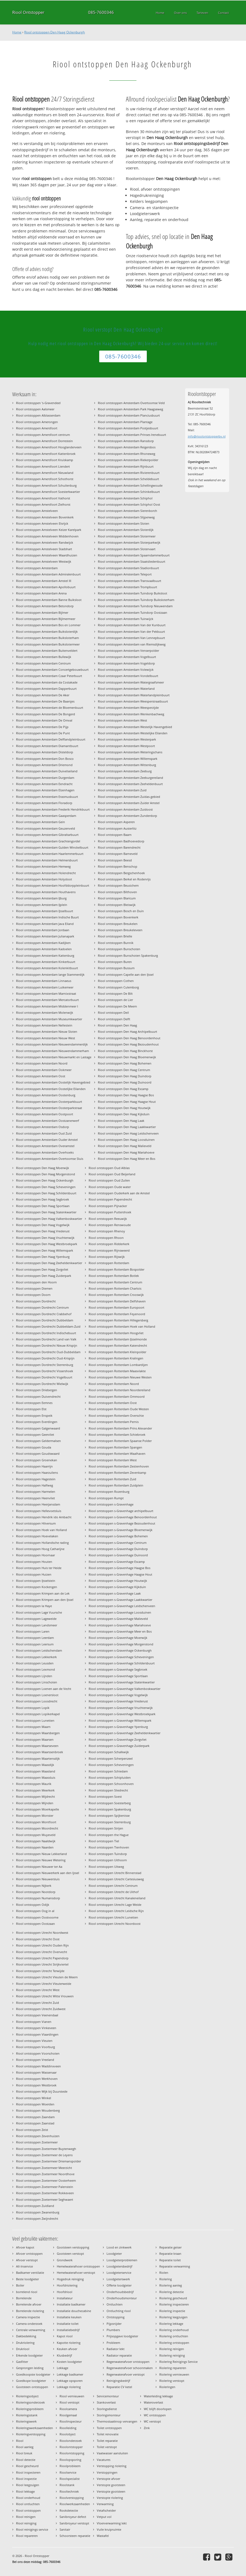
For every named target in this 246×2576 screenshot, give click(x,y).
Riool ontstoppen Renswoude (110, 1225)
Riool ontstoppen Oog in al (35, 1911)
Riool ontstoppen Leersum (35, 1644)
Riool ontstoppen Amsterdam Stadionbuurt (128, 568)
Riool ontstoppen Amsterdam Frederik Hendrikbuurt (53, 809)
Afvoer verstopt (27, 2260)
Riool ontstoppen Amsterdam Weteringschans (130, 752)
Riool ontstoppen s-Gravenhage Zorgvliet (118, 1739)
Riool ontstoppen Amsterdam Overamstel (45, 1146)
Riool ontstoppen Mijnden (34, 1803)
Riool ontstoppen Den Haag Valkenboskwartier (49, 1219)
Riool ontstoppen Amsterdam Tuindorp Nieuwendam (135, 606)
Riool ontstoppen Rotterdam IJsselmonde (118, 1339)
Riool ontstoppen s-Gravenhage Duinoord (118, 1555)
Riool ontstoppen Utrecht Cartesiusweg (116, 1879)
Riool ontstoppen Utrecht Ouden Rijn (42, 1945)
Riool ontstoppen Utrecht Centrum (113, 1886)
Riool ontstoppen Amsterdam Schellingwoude (130, 485)
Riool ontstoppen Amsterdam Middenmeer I (47, 1006)
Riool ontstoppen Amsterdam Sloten (123, 523)
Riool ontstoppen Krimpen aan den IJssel (44, 1600)
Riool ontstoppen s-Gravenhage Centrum (118, 1543)
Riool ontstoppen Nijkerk (33, 1886)
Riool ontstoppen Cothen (116, 981)
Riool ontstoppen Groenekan (36, 1460)
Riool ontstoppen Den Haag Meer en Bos (126, 1159)
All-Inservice (24, 2266)
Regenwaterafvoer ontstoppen (128, 2362)
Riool (19, 2441)
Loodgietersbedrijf (119, 2266)
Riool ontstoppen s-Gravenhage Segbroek (118, 1669)
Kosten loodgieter (69, 2362)
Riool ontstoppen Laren (32, 1631)
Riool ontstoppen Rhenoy (107, 1231)
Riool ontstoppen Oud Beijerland (112, 1174)
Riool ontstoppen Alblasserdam (38, 415)
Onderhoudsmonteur (122, 2298)
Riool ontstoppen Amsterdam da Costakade (46, 682)
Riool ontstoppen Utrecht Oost (38, 1939)
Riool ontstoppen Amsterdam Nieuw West (45, 1038)
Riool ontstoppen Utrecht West (38, 1990)
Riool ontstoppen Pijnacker (108, 1206)
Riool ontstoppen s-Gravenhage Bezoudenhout (122, 1523)
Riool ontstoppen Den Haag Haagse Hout (127, 1102)
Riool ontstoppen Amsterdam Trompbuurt (127, 587)
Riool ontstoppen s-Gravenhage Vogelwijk (118, 1695)
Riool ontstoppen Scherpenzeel (111, 1758)
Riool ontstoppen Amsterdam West (122, 720)
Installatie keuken (69, 2317)
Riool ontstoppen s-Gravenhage (111, 1504)
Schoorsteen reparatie (75, 2536)
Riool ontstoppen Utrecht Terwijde (40, 1971)
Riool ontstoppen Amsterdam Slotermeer (126, 536)
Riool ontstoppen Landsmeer (36, 1625)
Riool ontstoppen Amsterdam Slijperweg (126, 517)
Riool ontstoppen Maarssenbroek (39, 1752)
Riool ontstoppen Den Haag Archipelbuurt (127, 1031)
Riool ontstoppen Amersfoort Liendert (43, 466)
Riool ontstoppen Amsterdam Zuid (122, 790)
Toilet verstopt (107, 2447)
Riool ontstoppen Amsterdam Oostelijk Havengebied (53, 1082)
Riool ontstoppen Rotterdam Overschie (116, 1415)
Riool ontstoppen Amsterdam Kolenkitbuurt (47, 968)
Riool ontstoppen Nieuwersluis (38, 1879)
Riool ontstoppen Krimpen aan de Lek (43, 1593)
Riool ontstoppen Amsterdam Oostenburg (45, 1095)
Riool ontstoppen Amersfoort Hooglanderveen (49, 447)
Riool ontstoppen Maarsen (35, 1739)
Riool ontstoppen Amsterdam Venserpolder (128, 650)
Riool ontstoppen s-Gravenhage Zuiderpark (119, 1746)
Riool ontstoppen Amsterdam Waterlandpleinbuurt (134, 695)
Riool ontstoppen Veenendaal (37, 2015)
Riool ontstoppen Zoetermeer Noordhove (45, 2174)
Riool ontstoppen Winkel (33, 2098)
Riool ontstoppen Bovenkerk (118, 917)
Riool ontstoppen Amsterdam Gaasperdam (46, 816)
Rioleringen (167, 2387)
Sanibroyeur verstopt (74, 2523)
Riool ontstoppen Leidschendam (39, 1650)
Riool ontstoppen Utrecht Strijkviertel (42, 1964)
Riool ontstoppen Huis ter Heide (38, 1568)
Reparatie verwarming (174, 2266)
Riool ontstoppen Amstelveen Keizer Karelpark (48, 530)
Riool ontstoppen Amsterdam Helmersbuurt (47, 860)
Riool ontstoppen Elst (31, 1409)
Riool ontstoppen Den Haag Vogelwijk (43, 1225)
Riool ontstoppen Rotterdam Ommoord (117, 1396)
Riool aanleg (24, 2447)
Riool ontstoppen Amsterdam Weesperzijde (128, 708)
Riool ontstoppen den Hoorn (36, 1282)
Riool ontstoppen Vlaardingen (37, 2034)
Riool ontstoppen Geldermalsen (38, 1441)
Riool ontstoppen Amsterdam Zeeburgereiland (130, 778)
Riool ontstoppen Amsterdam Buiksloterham (47, 638)
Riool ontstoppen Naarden (35, 1847)
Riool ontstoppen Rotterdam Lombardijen (118, 1365)
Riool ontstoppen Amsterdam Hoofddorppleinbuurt (52, 885)
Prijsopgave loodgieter (122, 2336)
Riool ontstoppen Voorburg (35, 2047)
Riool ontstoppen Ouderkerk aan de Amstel (119, 1193)
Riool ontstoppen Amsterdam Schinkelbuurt (129, 492)
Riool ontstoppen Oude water (110, 1187)
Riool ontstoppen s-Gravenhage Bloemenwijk (120, 1530)
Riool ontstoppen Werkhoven (37, 2079)
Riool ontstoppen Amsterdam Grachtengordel (48, 841)
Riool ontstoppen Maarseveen (37, 1746)
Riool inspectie (26, 2479)
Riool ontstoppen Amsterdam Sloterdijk (126, 530)
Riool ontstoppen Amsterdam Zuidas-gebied (129, 797)
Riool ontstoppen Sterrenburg (110, 1822)
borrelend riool (26, 2292)
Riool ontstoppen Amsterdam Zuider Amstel (129, 803)
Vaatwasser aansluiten (112, 2453)
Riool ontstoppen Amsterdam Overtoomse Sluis (49, 1159)
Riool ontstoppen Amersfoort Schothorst (44, 479)
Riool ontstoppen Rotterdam (109, 1263)
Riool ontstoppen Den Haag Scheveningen (46, 1187)
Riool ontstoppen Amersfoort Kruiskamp (44, 460)
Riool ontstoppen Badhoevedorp (121, 841)
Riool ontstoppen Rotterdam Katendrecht (118, 1345)
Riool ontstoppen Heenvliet (35, 1498)
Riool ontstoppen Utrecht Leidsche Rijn (116, 1911)
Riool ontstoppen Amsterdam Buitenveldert (46, 650)
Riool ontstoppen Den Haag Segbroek (42, 1199)
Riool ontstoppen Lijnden (34, 1676)
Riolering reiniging (172, 2355)
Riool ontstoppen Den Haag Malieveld (124, 1146)
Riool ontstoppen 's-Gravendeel (38, 403)
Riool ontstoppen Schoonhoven (111, 1784)
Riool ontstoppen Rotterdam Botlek (114, 1276)
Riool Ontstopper (28, 12)
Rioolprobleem (70, 2466)
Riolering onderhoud (174, 2330)
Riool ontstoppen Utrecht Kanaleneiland (117, 1898)
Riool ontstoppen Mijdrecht (35, 1796)
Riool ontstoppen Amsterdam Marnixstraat (46, 993)
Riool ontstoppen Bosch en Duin (121, 911)
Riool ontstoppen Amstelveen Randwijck (44, 542)
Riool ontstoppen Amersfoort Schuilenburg (46, 485)
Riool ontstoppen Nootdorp (35, 1892)
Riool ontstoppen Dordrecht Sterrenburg (44, 1365)
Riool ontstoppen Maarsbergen (38, 1733)
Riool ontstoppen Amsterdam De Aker (42, 695)
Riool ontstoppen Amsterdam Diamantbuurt (47, 746)
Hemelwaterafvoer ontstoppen (78, 2266)
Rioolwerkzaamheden (75, 2504)
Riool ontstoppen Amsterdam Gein (40, 822)
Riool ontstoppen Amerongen (37, 422)
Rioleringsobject (27, 2396)
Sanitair (65, 2529)
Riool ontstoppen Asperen (116, 822)
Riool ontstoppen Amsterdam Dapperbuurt (46, 688)
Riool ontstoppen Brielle (115, 936)
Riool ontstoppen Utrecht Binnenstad (115, 1873)
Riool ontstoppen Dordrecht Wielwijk (42, 1384)
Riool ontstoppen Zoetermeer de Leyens (44, 2155)
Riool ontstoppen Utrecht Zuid (37, 2003)
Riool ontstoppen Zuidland (35, 2206)
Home (16, 32)
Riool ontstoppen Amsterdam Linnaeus (43, 981)
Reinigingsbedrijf (118, 2381)
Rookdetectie (69, 2510)
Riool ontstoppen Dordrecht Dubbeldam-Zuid (48, 1326)
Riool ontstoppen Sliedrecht (108, 1790)
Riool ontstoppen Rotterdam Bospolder (116, 1269)
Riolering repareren (172, 2368)
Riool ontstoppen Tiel (104, 1841)
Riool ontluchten (28, 2504)
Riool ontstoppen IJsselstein (35, 1581)
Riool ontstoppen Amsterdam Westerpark (127, 739)
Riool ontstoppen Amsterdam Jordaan (42, 930)
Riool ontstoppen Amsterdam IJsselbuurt (44, 911)
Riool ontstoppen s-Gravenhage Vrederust (118, 1701)
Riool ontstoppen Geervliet (35, 1434)
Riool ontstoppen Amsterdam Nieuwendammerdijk (52, 1044)
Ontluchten (115, 2304)
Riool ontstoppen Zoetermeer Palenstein (44, 2187)
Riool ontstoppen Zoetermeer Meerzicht (44, 2168)
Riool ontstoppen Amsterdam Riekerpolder (128, 460)
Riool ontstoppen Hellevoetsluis (38, 1511)
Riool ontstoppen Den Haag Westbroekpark (46, 1244)
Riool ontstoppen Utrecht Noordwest (42, 1933)
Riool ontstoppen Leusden (35, 1663)
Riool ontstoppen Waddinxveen (38, 2066)
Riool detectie (25, 2460)
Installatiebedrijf (68, 2330)
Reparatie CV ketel (119, 2387)
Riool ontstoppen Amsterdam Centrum (43, 663)
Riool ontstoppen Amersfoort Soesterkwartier (48, 492)
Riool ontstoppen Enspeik (34, 1415)
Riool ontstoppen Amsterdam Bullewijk (43, 657)
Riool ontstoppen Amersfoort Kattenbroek (46, 454)
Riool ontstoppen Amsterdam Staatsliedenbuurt (131, 561)
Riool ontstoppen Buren (115, 962)
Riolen (163, 2272)
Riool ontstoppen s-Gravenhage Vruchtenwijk (121, 1708)
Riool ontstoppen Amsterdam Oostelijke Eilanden (51, 1089)
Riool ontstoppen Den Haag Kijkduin (124, 1114)
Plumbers (113, 2330)
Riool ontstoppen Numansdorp (38, 1898)
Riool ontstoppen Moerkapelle (37, 1809)
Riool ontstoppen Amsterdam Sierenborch (127, 511)
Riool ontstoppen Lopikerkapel (38, 1714)
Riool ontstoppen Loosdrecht (36, 1701)
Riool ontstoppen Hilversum (36, 1523)
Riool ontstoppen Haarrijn (34, 1466)
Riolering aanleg (170, 2285)
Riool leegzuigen (27, 2485)
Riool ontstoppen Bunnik (115, 943)
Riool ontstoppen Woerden (35, 2104)
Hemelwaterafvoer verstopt (76, 2272)
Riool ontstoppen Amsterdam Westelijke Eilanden (132, 733)
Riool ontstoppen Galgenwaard (38, 1428)
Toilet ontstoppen (109, 2428)
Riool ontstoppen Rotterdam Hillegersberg (118, 1320)
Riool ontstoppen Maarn (33, 1727)
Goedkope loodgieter (31, 2381)
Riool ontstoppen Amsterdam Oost (40, 1076)
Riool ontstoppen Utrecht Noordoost (115, 1924)
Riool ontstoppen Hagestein (35, 1479)
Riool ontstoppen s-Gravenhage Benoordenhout (123, 1517)
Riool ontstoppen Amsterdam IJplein (41, 905)
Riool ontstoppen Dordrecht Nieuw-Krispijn (46, 1345)
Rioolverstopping (72, 2498)
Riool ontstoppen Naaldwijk (35, 1841)
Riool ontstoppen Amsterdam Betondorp (45, 606)
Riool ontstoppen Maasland (35, 1771)
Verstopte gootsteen (111, 2485)
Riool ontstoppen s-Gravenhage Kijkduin (117, 1587)
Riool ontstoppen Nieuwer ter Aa (39, 1867)
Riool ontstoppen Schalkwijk (109, 1752)
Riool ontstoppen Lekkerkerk (36, 1657)
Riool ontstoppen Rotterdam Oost (113, 1403)
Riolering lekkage (171, 2324)
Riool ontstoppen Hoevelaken (37, 1536)
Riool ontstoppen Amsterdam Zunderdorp (127, 816)
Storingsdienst (107, 2409)
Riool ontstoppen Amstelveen (37, 511)
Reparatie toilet (170, 2260)
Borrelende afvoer (28, 2304)
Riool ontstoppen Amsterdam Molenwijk (44, 1012)
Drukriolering (25, 2343)
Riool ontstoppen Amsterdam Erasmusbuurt (47, 797)
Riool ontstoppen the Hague (109, 1835)
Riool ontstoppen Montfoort (36, 1822)
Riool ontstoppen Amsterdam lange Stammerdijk (50, 974)
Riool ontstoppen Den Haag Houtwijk (124, 1108)
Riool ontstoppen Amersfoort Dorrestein (44, 441)
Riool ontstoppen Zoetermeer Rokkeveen (45, 2193)
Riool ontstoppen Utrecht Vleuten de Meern (47, 1977)
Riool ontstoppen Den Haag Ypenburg (43, 1257)
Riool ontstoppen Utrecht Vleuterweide (43, 1984)
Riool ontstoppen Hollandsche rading (42, 1543)
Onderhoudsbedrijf (120, 2292)
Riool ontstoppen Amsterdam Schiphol (125, 498)
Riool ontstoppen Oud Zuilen (109, 1180)
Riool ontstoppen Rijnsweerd (109, 1250)
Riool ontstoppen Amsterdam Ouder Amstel (47, 1140)
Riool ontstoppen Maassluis (35, 1777)
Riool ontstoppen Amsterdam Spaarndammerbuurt (134, 555)
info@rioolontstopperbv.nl (207, 436)
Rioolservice (68, 2472)
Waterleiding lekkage (158, 2396)
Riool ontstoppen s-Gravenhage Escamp (117, 1562)
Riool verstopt (69, 2402)
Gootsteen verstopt (70, 2253)
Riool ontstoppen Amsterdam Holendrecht (46, 873)
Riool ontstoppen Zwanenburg (37, 2212)
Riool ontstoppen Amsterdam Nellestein (44, 1025)
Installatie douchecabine (74, 2311)
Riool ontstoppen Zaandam (35, 2117)
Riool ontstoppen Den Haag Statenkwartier (46, 1212)
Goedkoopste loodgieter (33, 2374)
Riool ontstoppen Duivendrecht (38, 1396)
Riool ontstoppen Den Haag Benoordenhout (129, 1038)
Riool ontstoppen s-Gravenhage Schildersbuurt (122, 1663)
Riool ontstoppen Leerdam (35, 1638)
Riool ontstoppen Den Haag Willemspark (44, 1250)
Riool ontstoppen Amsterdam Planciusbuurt (129, 415)
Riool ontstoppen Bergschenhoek (121, 873)
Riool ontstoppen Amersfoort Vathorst (43, 498)
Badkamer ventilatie (30, 2272)
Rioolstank (67, 2485)
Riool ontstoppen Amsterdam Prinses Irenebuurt (132, 435)
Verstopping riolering (111, 2466)
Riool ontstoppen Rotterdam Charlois (115, 1288)
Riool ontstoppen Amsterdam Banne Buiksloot (49, 600)
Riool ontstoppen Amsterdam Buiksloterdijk (47, 631)
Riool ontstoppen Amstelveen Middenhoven (47, 536)
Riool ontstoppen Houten (34, 1562)
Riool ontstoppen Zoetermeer (37, 2142)
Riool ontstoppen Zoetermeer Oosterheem (46, 2180)
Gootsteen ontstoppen (32, 2387)
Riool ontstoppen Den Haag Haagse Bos (126, 1095)
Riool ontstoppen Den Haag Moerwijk (42, 1168)
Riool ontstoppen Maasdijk (35, 1765)
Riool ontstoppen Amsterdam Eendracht (44, 784)
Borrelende (24, 2298)
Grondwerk (65, 2260)
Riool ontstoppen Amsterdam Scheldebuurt (128, 479)
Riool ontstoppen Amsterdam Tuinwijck (125, 619)
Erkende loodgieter (29, 2355)
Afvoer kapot (25, 2247)
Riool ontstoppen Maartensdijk (38, 1758)
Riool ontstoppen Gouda (33, 1447)
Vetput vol (104, 2517)
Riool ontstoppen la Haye (34, 1606)
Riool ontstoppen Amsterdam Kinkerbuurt (45, 962)
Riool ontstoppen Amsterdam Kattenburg (45, 955)
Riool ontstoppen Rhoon (106, 1238)
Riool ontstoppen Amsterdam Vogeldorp (126, 663)
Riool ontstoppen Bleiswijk (117, 905)
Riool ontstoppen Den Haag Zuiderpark (43, 1276)
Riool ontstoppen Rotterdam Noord (114, 1384)
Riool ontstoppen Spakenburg (110, 1809)
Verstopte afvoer (108, 2479)
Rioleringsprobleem (29, 2409)
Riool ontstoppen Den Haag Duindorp (124, 1076)
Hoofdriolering (67, 2285)
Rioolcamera (68, 2409)
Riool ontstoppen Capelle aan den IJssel (126, 974)
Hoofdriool (64, 2292)
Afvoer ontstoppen (29, 2253)
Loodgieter (114, 2253)
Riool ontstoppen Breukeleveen (120, 930)
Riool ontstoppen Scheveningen (111, 1765)
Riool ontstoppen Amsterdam (37, 568)
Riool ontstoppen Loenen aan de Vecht (43, 1689)
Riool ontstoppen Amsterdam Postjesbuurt (128, 428)
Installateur (65, 2298)
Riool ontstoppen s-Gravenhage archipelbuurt (121, 1511)
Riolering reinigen (171, 2349)
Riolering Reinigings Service (178, 2362)
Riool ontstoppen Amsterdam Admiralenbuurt (48, 574)
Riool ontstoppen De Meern (117, 1006)
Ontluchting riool (119, 2311)
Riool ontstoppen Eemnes (34, 1403)
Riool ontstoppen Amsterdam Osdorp (42, 1127)
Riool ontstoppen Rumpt (106, 1498)
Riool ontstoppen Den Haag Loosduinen (126, 1140)
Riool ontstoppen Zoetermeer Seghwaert (44, 2199)
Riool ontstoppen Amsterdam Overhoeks (45, 1152)
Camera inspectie (28, 2317)
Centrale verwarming (30, 2330)
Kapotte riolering (68, 2343)
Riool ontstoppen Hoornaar (35, 1555)
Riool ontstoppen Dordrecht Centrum (42, 1307)
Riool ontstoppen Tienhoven (109, 1847)
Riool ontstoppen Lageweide (36, 1619)
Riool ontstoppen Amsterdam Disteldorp (44, 752)
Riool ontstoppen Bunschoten (119, 949)
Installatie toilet (68, 2324)
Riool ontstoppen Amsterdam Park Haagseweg (130, 409)
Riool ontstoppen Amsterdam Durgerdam (45, 778)
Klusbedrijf (64, 2355)
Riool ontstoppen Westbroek (36, 2085)
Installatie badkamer (71, 2304)
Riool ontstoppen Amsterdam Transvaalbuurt (129, 581)
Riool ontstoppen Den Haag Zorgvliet (42, 1269)
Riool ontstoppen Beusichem (118, 885)
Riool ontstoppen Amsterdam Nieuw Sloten (46, 1031)
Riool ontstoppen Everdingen (36, 1422)
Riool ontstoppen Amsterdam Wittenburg (127, 765)
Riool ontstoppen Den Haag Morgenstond (45, 1174)
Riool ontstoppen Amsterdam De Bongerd (45, 714)
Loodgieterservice (119, 2272)
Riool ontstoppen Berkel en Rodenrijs (124, 879)
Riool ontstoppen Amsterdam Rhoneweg (126, 454)
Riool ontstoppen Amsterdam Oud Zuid (44, 1133)
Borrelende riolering (30, 2311)
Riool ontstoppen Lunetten (35, 1720)
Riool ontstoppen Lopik (32, 1708)
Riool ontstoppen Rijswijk (107, 1257)
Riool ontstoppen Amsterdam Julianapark (45, 936)
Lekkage (62, 2368)
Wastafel (103, 2536)
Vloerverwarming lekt (112, 2523)
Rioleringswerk (26, 2421)
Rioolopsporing (70, 2460)
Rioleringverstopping (30, 2434)
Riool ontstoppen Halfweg (34, 1485)
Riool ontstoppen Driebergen (36, 1390)
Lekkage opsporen (70, 2381)
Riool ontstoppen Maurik (33, 1784)
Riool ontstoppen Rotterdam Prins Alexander (120, 1428)
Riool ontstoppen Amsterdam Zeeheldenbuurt (130, 784)
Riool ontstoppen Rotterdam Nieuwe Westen (120, 1377)
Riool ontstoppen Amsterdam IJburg (41, 898)
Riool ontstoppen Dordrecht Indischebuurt (46, 1333)
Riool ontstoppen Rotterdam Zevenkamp (117, 1472)
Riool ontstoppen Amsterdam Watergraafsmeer (131, 682)
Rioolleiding (68, 2428)
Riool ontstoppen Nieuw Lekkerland (41, 1854)
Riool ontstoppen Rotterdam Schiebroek (117, 1434)
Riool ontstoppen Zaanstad (35, 2123)
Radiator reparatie (119, 2355)
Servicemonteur (108, 2396)
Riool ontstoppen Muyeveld (35, 1835)
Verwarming (105, 2504)
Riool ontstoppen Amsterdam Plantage (125, 422)
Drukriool (22, 2349)
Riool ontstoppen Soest (105, 1796)
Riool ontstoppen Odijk (32, 1905)
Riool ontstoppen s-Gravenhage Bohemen (118, 1536)
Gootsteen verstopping (73, 2247)
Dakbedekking (26, 2336)
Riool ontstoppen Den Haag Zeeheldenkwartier (49, 1263)
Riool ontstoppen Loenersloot (37, 1695)
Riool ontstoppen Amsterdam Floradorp (44, 803)
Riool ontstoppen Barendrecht (119, 847)
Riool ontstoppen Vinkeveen (36, 2028)
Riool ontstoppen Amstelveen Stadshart (44, 549)
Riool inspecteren (28, 2472)
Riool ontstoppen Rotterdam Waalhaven (117, 1453)
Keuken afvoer (67, 2349)
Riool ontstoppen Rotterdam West (113, 1460)
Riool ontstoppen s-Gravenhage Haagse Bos (119, 1568)
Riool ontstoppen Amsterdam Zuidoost (125, 809)
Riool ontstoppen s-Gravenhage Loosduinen (120, 1612)
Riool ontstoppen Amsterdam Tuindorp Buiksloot (132, 593)
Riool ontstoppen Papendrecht (110, 1199)
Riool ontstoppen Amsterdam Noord (41, 1063)
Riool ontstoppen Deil (113, 1012)
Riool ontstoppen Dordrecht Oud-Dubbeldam (48, 1352)
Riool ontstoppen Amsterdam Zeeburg (125, 771)
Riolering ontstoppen (174, 2343)
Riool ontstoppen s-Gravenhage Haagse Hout (120, 1574)
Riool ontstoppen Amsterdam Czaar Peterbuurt (49, 676)
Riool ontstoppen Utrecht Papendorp (42, 1958)
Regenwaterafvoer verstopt (126, 2374)
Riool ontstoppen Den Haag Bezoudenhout (128, 1044)
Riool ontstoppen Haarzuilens (37, 1472)
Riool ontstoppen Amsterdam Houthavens (46, 892)
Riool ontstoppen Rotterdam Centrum (115, 1282)
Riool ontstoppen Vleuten (34, 2041)
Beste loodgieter (27, 2279)
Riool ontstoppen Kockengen (36, 1587)
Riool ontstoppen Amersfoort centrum (43, 435)
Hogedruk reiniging (70, 2279)
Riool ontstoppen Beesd (115, 860)
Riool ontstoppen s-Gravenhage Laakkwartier (120, 1600)
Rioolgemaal (68, 2415)
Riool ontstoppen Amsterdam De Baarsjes (45, 701)
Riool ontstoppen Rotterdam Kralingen (116, 1358)
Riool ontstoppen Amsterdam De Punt (43, 733)
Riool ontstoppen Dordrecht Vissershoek (44, 1371)
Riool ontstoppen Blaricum (117, 898)
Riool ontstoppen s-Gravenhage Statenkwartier (122, 1682)
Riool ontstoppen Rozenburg (109, 1491)
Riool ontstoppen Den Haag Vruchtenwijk (45, 1238)
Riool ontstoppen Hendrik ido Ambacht (43, 1517)
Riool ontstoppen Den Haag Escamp (123, 1089)
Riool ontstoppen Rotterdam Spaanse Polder (120, 1441)
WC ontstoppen (155, 2415)
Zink (147, 2428)
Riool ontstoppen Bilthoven (117, 892)
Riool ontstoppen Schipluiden (110, 1777)
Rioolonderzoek (71, 2441)
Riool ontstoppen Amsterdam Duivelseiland (46, 771)
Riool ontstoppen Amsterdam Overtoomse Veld (131, 403)
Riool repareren (27, 2536)
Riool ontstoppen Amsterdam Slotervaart (126, 549)
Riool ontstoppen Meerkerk (35, 1790)
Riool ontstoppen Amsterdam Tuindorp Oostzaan (132, 612)
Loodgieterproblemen (122, 2260)
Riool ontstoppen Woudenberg (38, 2110)
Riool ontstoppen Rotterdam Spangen (115, 1447)
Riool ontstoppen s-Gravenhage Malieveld (118, 1619)
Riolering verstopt (171, 2381)
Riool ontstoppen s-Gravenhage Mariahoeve (120, 1625)
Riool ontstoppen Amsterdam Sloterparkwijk (129, 542)
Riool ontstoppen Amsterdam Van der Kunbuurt (132, 625)
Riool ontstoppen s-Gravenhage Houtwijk (118, 1581)
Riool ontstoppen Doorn (33, 1295)
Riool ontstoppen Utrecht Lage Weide (115, 1905)
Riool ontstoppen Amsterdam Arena (41, 593)
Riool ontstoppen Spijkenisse (109, 1815)
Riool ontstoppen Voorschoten (38, 2053)
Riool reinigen (26, 2517)
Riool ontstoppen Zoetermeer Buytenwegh (46, 2149)
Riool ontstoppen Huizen (33, 1574)
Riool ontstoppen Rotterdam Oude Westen (119, 1409)
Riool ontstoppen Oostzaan (35, 1924)
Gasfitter (22, 2362)
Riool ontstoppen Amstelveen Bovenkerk (45, 517)
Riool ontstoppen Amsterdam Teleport (125, 574)
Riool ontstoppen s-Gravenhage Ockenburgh (120, 1650)
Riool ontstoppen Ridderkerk (109, 1244)
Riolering (165, 2279)
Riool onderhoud (28, 2498)
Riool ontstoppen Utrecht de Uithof (114, 1892)
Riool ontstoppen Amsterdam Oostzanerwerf (47, 1121)
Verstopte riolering (110, 2498)
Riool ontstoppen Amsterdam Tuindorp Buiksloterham (136, 600)
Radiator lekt (115, 2349)
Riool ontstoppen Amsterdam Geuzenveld (45, 828)
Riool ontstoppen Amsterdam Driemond (44, 765)
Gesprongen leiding (29, 2368)
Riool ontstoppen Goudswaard (38, 1453)
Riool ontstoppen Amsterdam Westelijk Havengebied (135, 727)
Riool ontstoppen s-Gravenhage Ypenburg (118, 1727)
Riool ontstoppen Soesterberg (110, 1803)
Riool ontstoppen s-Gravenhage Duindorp (118, 1549)
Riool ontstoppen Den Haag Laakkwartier (127, 1127)
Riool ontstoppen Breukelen (118, 924)
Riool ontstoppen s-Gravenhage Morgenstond (121, 1644)
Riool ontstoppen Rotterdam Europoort (116, 1307)
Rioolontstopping (72, 2453)
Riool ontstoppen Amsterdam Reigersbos (126, 447)
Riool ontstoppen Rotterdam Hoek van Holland (122, 1326)
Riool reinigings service (32, 2529)
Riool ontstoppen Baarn (115, 835)
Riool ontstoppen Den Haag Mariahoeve (126, 1152)
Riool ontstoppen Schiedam (108, 1771)
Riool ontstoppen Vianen (33, 2022)
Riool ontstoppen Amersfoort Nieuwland (44, 473)
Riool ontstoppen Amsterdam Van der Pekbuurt (131, 631)
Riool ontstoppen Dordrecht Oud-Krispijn (45, 1358)
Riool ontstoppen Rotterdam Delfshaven (117, 1301)
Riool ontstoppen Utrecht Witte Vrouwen (45, 1996)
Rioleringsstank (27, 2415)
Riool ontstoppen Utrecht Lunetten (113, 1917)
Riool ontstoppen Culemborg (118, 987)
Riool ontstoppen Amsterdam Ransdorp (126, 441)
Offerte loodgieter (119, 2285)
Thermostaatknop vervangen (117, 2421)
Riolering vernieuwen (174, 2374)
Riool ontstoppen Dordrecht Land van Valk (46, 1339)
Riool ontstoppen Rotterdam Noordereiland (119, 1390)
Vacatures (103, 2460)
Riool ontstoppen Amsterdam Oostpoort (44, 1114)
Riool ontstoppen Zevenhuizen (38, 2136)
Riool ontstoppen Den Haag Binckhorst (125, 1051)
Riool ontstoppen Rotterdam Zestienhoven (119, 1466)
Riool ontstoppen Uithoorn (108, 1860)
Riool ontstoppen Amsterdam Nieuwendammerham (52, 1051)
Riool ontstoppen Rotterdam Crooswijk (116, 1295)
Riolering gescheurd (173, 2298)
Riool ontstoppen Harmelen (35, 1491)
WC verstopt (152, 2421)
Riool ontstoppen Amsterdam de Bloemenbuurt (49, 708)
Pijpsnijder (114, 2324)
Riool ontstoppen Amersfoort (36, 428)
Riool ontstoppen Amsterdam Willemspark (127, 759)
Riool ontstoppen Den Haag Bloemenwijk (127, 1057)
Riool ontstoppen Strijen (106, 1828)
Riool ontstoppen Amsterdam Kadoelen (44, 949)
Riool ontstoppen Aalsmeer (35, 409)
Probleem (113, 2343)
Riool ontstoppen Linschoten (36, 1682)
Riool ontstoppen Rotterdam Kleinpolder (117, 1352)
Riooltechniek (69, 2491)
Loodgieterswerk (118, 2279)
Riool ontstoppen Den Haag (117, 1025)
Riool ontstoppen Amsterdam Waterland (126, 688)
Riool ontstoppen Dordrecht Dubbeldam (44, 1320)
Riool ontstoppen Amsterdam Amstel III (43, 581)
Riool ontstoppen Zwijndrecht (37, 2218)
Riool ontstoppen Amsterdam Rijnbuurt (126, 466)
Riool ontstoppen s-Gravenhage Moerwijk (118, 1638)
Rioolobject (68, 2434)
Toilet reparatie (107, 2441)
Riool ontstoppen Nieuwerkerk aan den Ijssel (47, 1873)
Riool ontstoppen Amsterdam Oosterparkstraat (49, 1108)
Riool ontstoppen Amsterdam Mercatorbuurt (47, 1000)
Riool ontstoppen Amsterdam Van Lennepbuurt (131, 638)
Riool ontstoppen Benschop (117, 866)
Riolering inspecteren (174, 2304)
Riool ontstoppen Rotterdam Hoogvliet (116, 1333)
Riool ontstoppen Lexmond (35, 1669)
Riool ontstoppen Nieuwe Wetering (41, 1860)
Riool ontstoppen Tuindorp (108, 1854)
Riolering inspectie (172, 2311)
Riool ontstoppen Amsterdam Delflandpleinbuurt (50, 739)
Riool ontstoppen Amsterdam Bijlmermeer (45, 619)
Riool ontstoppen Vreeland (35, 2060)
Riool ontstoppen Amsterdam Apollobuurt (46, 587)
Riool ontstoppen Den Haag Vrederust (43, 1231)
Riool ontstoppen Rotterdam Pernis (114, 1422)
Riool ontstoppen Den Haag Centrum (124, 1070)
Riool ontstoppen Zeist (32, 2130)
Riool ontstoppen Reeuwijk (108, 1219)
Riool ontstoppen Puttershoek (110, 1212)
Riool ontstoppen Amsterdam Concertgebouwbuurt (52, 669)
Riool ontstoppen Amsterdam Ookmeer (43, 1070)
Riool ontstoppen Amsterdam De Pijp (42, 727)
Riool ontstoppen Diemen (34, 1288)
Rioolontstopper (71, 2447)
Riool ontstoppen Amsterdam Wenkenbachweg (131, 714)
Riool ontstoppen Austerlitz (117, 828)
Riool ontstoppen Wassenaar (36, 2072)
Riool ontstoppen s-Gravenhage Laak (115, 1593)
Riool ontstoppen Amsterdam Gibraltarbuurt (47, 835)
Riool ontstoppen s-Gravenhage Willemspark (120, 1720)
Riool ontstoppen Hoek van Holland (41, 1530)
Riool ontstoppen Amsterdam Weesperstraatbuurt (133, 701)
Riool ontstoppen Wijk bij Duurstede (41, 2091)
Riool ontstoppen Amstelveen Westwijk (43, 561)
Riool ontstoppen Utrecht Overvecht (41, 1952)
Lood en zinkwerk (119, 2247)
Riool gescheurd (27, 2466)
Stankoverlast (106, 2402)
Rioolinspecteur (71, 2421)
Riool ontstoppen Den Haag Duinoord (124, 1082)
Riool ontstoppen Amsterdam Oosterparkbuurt (49, 1102)
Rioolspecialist (70, 2479)
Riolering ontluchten (173, 2336)
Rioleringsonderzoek (30, 2402)
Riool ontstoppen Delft (114, 1019)
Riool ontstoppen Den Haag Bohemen (124, 1063)
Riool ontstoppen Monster (34, 1815)
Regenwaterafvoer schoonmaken (130, 2368)
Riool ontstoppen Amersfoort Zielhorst (43, 504)
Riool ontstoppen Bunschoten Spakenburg (128, 955)
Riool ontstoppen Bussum (116, 968)
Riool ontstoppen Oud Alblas (109, 1168)
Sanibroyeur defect (73, 2517)
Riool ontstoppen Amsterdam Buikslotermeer (48, 644)
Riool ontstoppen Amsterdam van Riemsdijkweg (132, 644)
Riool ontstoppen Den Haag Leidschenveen (128, 1133)
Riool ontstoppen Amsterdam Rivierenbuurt (129, 473)
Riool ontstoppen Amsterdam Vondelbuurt (128, 676)
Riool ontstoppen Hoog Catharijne (40, 1549)
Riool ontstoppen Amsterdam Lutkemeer (44, 987)
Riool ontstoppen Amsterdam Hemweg (43, 866)
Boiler (20, 2285)
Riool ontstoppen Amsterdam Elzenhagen (45, 790)
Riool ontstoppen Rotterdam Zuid (112, 1479)
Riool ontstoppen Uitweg (106, 1867)
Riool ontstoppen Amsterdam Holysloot (44, 879)
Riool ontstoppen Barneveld (118, 854)
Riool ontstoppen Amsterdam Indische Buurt (47, 917)
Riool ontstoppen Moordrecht (37, 1828)
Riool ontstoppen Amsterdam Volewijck (126, 669)
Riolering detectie (171, 2292)
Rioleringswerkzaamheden (34, 2428)
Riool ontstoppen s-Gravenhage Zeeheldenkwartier (124, 1733)
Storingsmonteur (108, 2415)
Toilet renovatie (108, 2434)
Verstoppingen (107, 2472)
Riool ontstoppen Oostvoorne (37, 1917)
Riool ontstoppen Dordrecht (36, 1301)
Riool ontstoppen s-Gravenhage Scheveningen (121, 1657)
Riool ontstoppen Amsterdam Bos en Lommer (48, 625)
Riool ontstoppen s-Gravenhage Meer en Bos (120, 1631)
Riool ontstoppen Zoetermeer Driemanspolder (48, 2161)
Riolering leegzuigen (173, 2317)
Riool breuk (24, 2453)
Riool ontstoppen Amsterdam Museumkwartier (49, 1019)
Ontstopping (115, 2317)
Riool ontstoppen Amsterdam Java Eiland (45, 924)
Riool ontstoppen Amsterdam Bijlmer (42, 612)
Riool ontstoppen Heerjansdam (38, 1504)
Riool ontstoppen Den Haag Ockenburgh (54, 32)
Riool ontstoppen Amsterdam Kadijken (43, 943)
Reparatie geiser (170, 2247)
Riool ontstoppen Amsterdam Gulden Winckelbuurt (52, 847)
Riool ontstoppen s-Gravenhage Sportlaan (118, 1676)
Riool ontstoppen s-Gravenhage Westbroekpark (122, 1714)
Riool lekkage (25, 2491)
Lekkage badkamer (70, 2374)
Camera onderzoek (29, 2324)
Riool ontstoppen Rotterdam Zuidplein (116, 1485)
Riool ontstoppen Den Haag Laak (121, 1121)
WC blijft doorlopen (158, 2409)
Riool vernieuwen (72, 2396)
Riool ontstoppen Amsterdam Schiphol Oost (129, 504)
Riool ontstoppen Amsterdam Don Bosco (45, 759)
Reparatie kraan (170, 2253)
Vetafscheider (106, 2510)
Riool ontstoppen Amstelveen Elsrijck (42, 523)
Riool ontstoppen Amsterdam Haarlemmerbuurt (49, 854)
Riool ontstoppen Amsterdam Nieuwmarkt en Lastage (53, 1057)
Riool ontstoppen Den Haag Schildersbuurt (46, 1193)
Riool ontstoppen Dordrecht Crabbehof (43, 1314)
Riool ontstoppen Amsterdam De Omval (44, 720)
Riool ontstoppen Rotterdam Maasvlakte (117, 1371)
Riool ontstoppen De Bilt (115, 993)
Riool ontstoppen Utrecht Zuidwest (41, 2009)
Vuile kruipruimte (109, 2529)
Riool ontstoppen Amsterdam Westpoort (126, 746)
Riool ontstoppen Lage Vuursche (39, 1612)
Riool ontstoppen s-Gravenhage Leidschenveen (122, 1606)
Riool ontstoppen (28, 2510)
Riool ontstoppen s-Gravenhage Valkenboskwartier (124, 1689)
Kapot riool (65, 2336)
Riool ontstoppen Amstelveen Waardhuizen (46, 555)
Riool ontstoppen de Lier (115, 1000)
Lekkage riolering (69, 2387)
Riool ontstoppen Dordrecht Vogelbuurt (44, 1377)
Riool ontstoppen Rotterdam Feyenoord (117, 1314)
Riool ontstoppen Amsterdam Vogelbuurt (127, 657)
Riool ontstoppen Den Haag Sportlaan (43, 1206)
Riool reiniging (26, 2523)
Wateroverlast (153, 2402)
